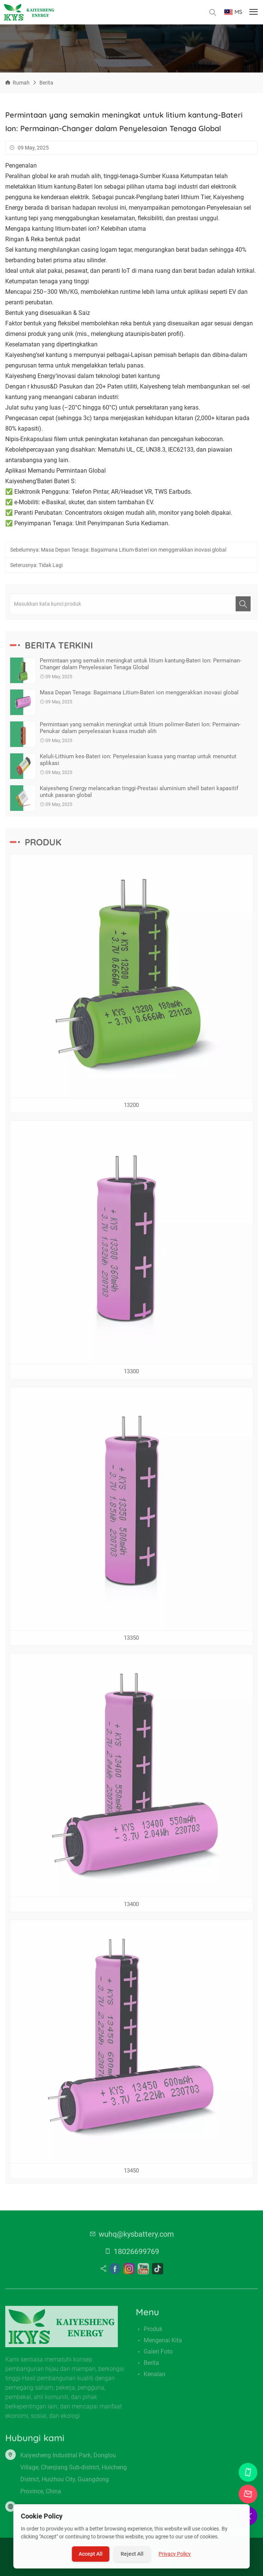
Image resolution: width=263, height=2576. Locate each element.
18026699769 (136, 2254)
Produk (153, 2332)
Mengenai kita (163, 2343)
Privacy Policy (175, 2554)
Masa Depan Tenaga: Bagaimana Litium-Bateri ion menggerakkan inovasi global (133, 553)
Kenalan (154, 2377)
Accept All (91, 2554)
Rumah (21, 83)
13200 (131, 1108)
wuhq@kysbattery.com (136, 2237)
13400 (131, 1907)
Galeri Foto (158, 2354)
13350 (131, 1641)
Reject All (132, 2554)
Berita (46, 83)
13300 (131, 1374)
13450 (131, 2174)
